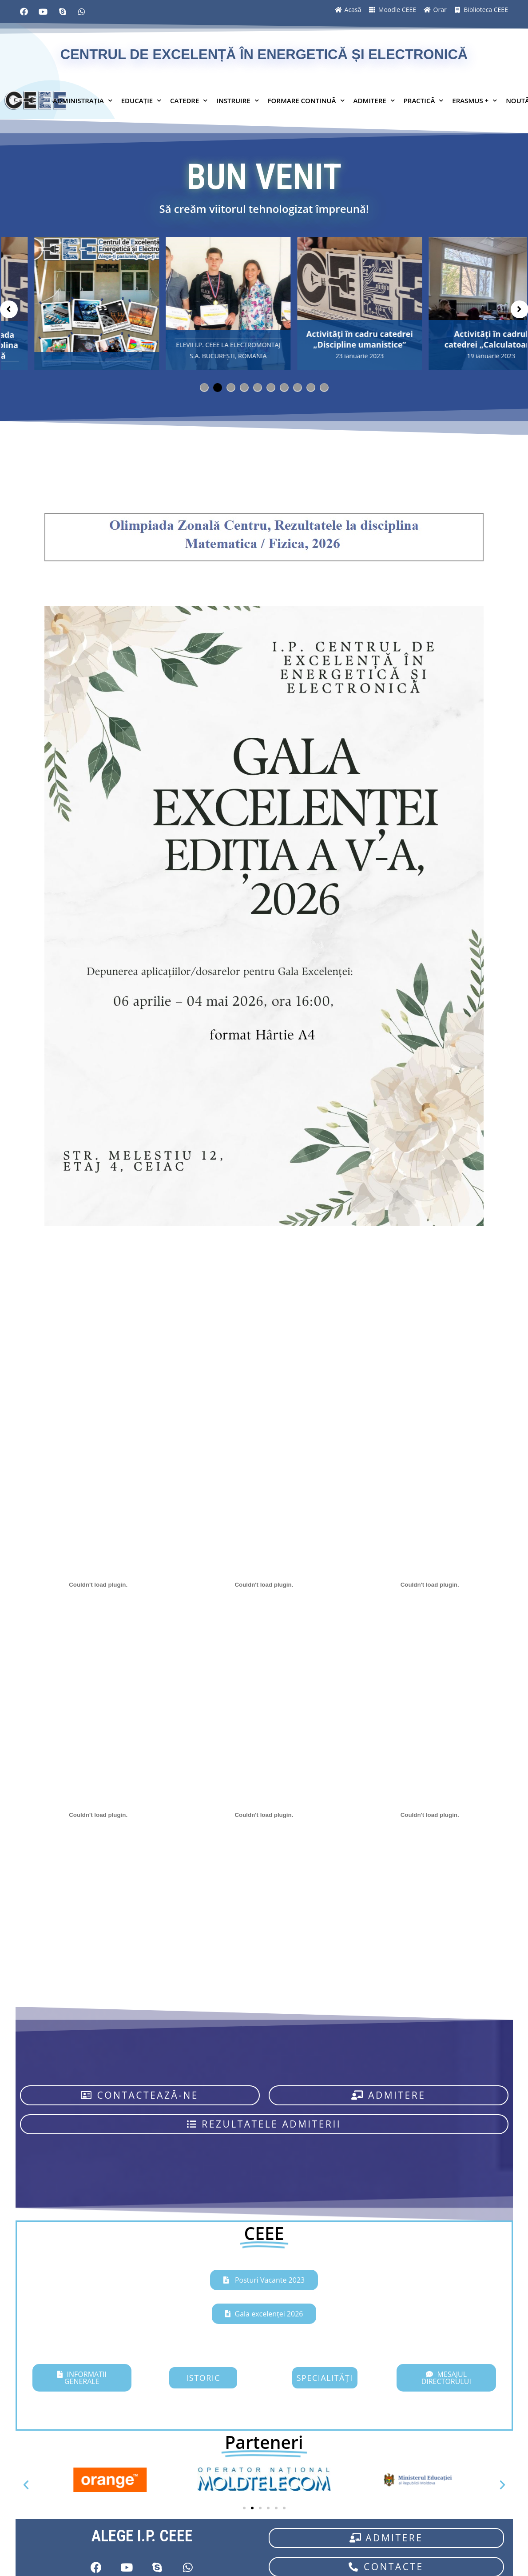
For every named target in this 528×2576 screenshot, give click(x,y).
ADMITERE (374, 100)
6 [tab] (266, 383)
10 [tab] (320, 383)
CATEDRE (188, 100)
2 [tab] (213, 383)
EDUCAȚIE (141, 100)
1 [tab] (200, 383)
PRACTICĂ (424, 100)
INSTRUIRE (237, 100)
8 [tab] (293, 383)
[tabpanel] (73, 303)
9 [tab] (306, 383)
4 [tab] (240, 383)
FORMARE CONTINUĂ (306, 100)
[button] (139, 2095)
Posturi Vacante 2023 (269, 2280)
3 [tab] (226, 383)
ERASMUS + (474, 100)
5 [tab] (253, 383)
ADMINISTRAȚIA (82, 100)
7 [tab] (280, 383)
